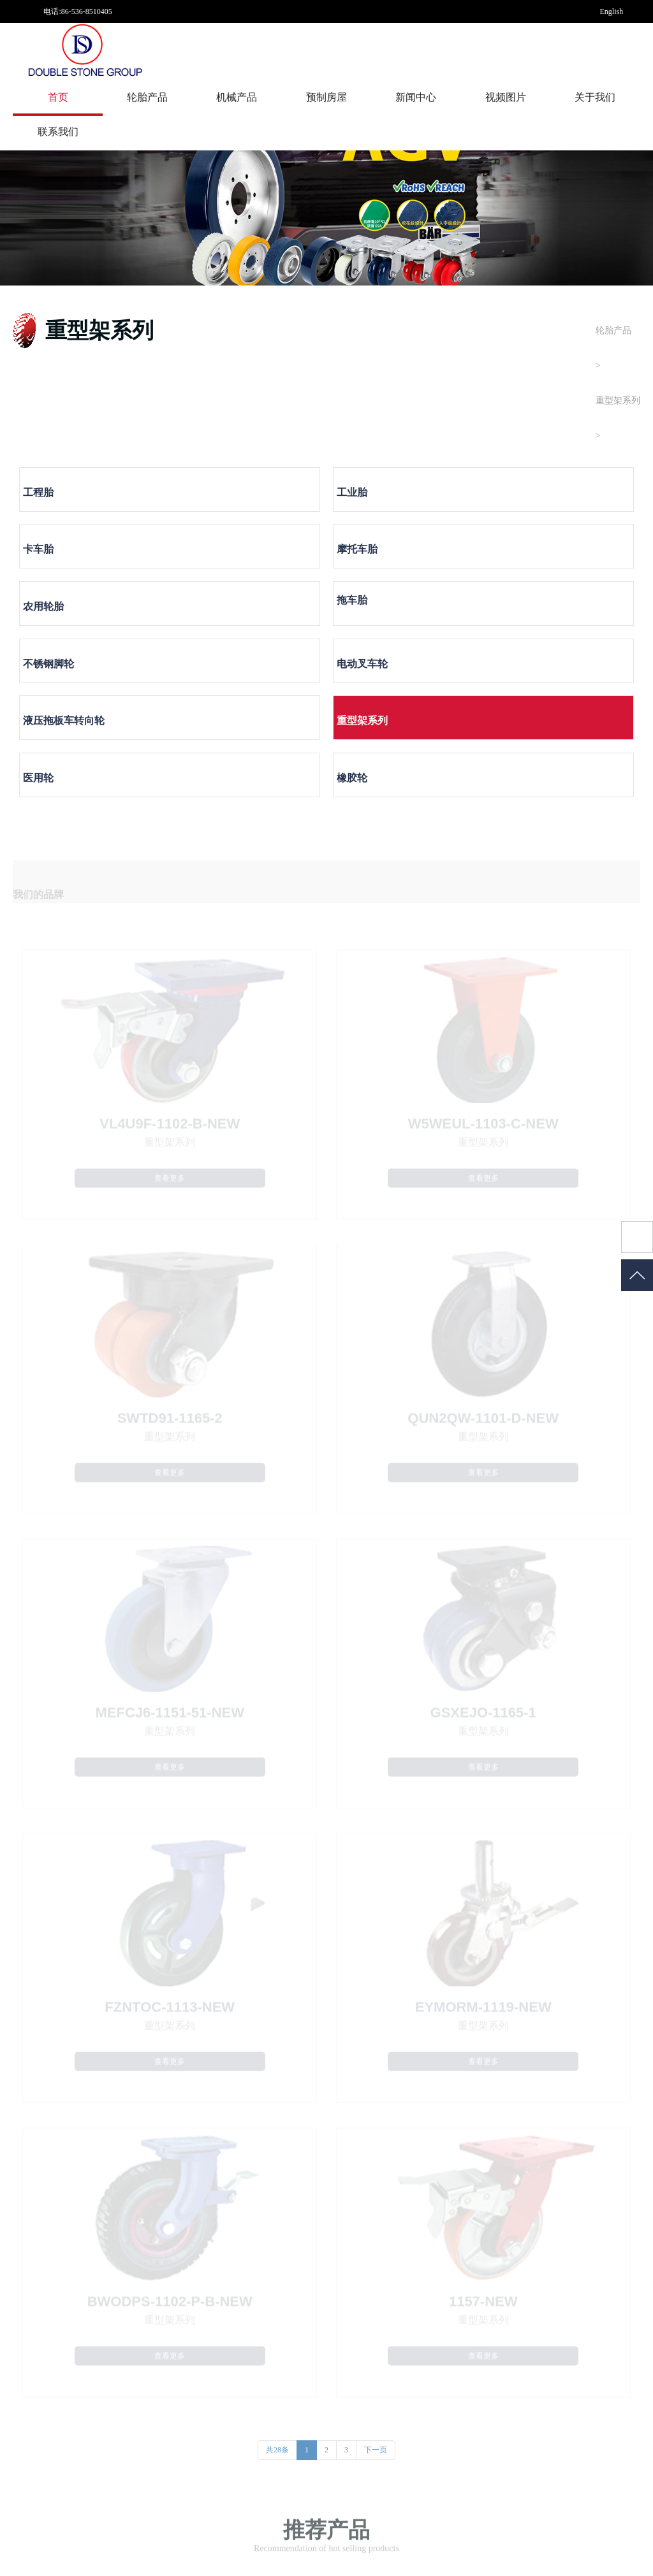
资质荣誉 (279, 2361)
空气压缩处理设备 (169, 2361)
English (612, 11)
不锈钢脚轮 (374, 556)
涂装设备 (153, 2347)
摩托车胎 (526, 498)
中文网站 (615, 57)
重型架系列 (618, 400)
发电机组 (153, 2375)
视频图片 (505, 97)
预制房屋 (326, 97)
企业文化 (279, 2375)
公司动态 (404, 2319)
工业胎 (208, 498)
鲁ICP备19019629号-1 (190, 2552)
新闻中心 (415, 97)
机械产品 (236, 97)
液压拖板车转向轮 (76, 615)
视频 (522, 2333)
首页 (58, 97)
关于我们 (595, 97)
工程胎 (51, 498)
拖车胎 (208, 550)
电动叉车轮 (531, 556)
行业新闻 (404, 2333)
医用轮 (364, 615)
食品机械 (153, 2389)
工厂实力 (279, 2333)
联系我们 (58, 131)
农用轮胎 (56, 556)
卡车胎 (364, 498)
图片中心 (530, 2319)
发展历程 (279, 2347)
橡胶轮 (521, 615)
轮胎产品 (147, 97)
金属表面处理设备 (169, 2319)
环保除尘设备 (161, 2333)
